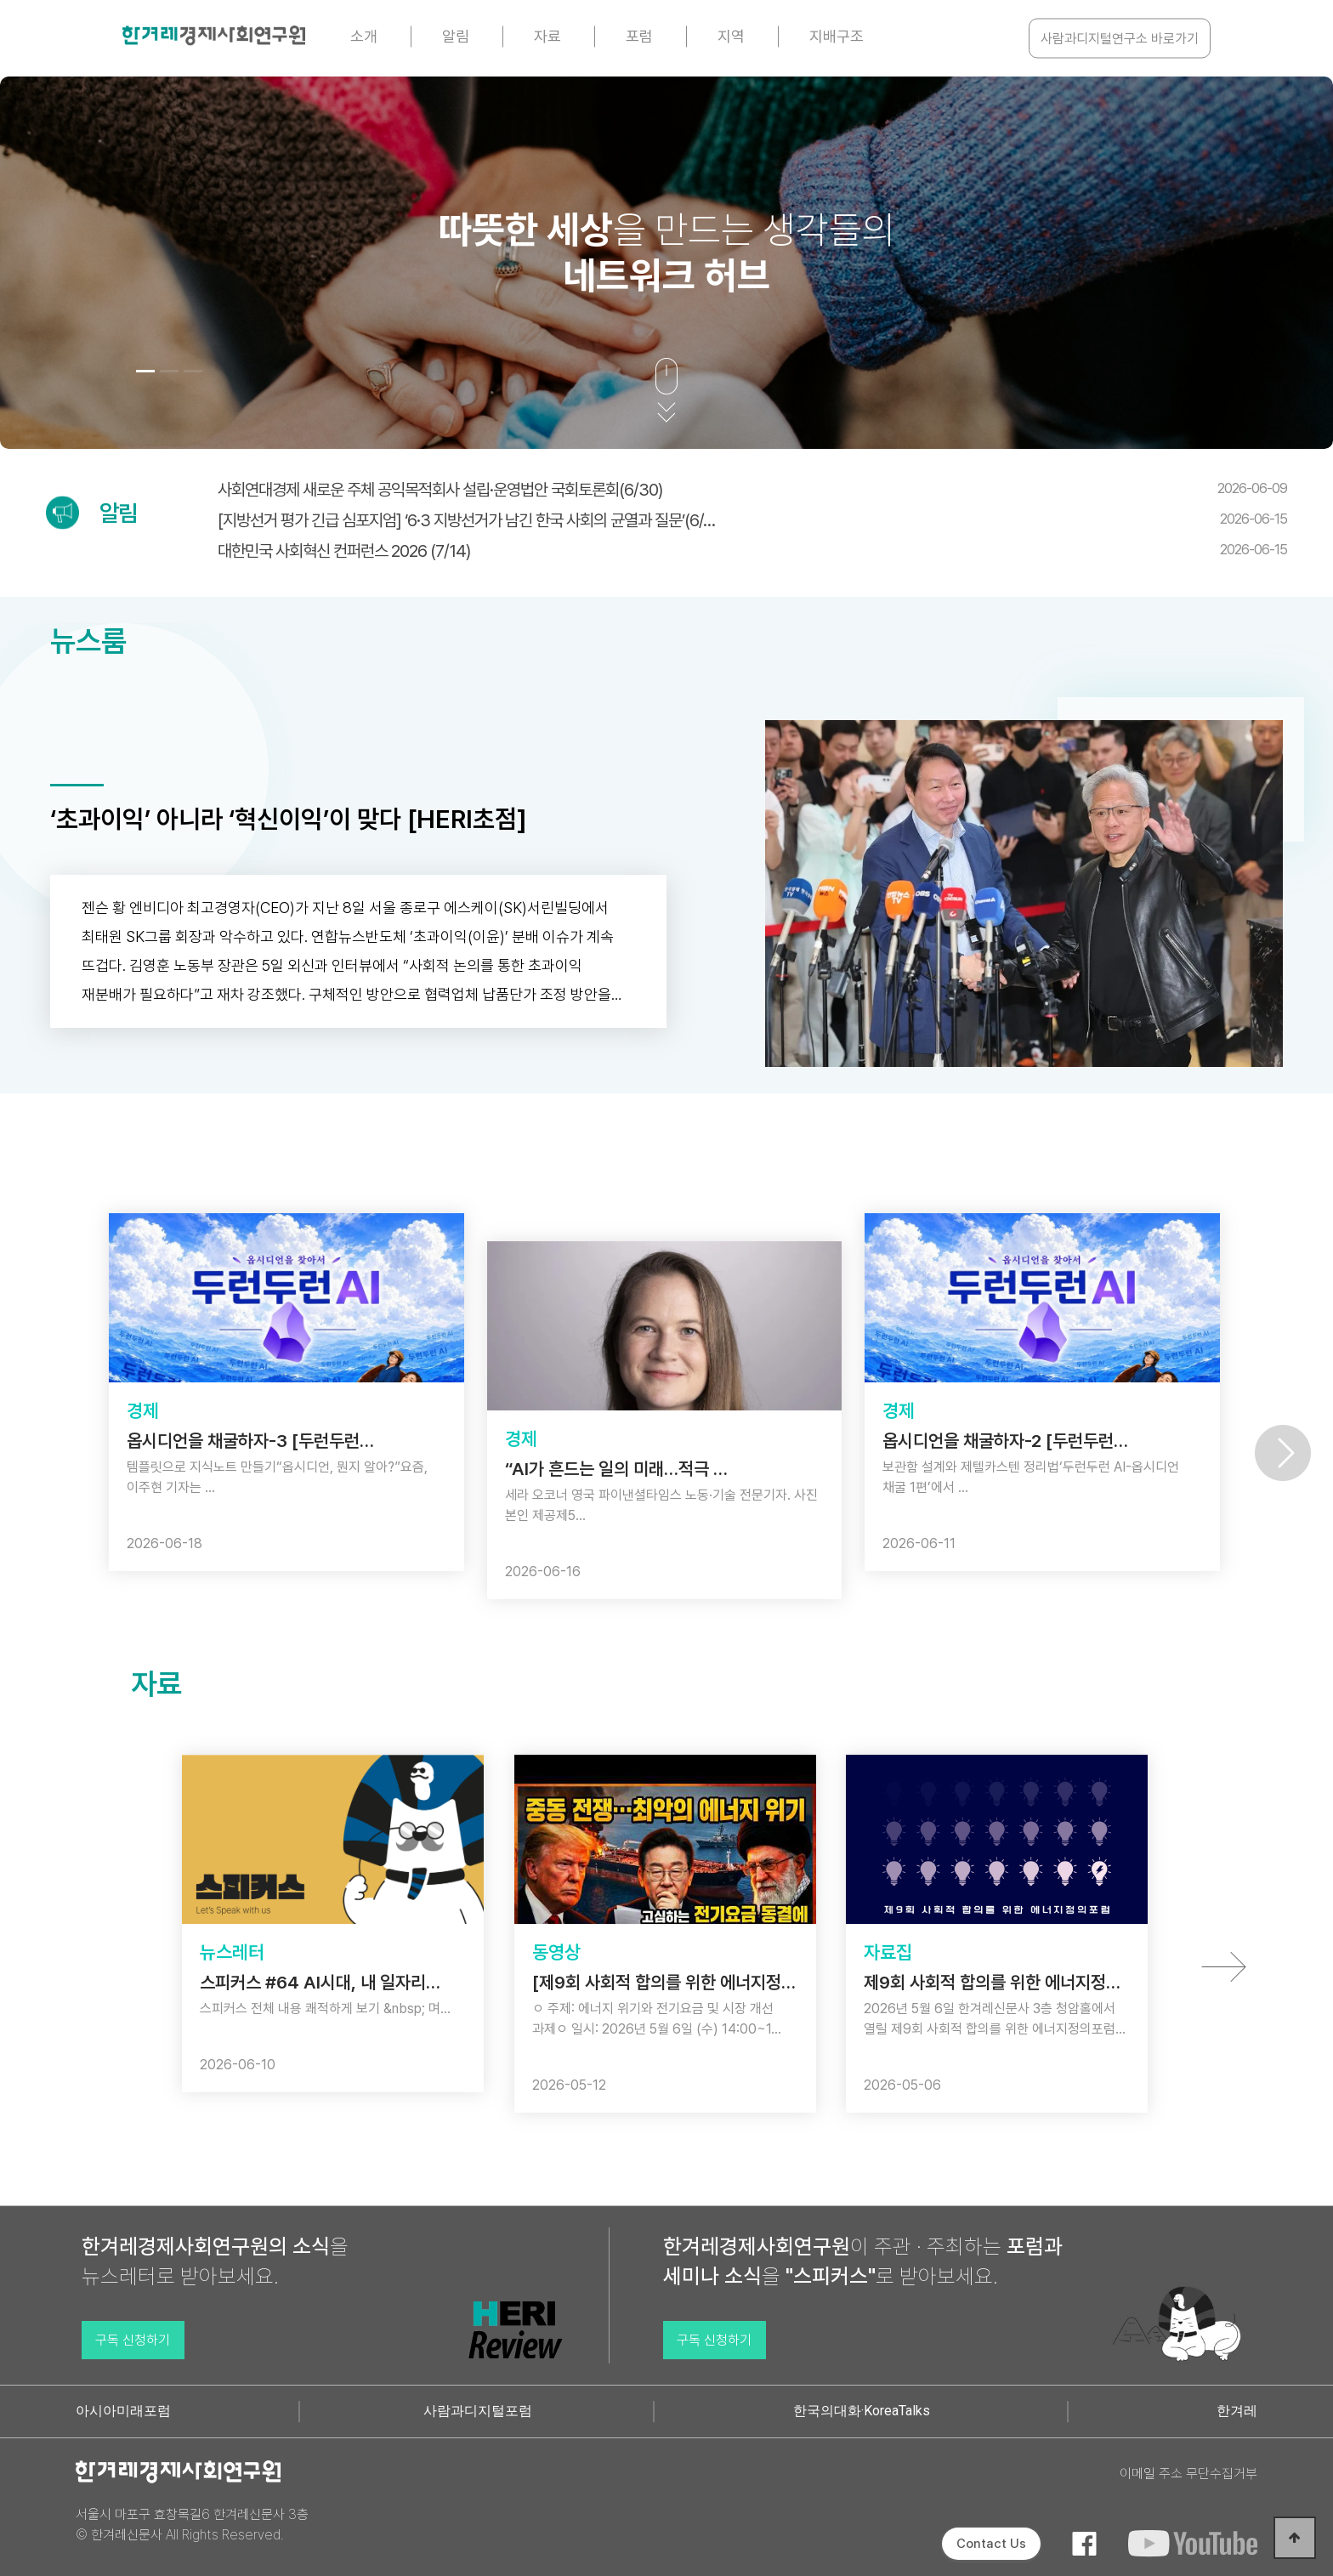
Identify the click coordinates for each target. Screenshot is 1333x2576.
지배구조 (836, 36)
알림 (455, 36)
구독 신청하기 (132, 2340)
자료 (547, 36)
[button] (145, 371)
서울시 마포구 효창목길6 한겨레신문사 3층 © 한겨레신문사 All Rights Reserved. (192, 2524)
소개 (363, 36)
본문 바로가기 (0, 0)
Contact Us (991, 2543)
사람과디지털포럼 (477, 2411)
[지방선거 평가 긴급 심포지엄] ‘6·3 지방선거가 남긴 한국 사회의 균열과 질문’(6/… (752, 520)
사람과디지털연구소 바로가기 (1120, 39)
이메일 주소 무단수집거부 (1188, 2473)
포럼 (639, 36)
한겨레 (1237, 2411)
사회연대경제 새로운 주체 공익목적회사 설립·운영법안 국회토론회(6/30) (752, 489)
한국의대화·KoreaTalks (861, 2411)
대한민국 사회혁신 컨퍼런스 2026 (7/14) (752, 551)
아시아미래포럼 (123, 2411)
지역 (731, 36)
